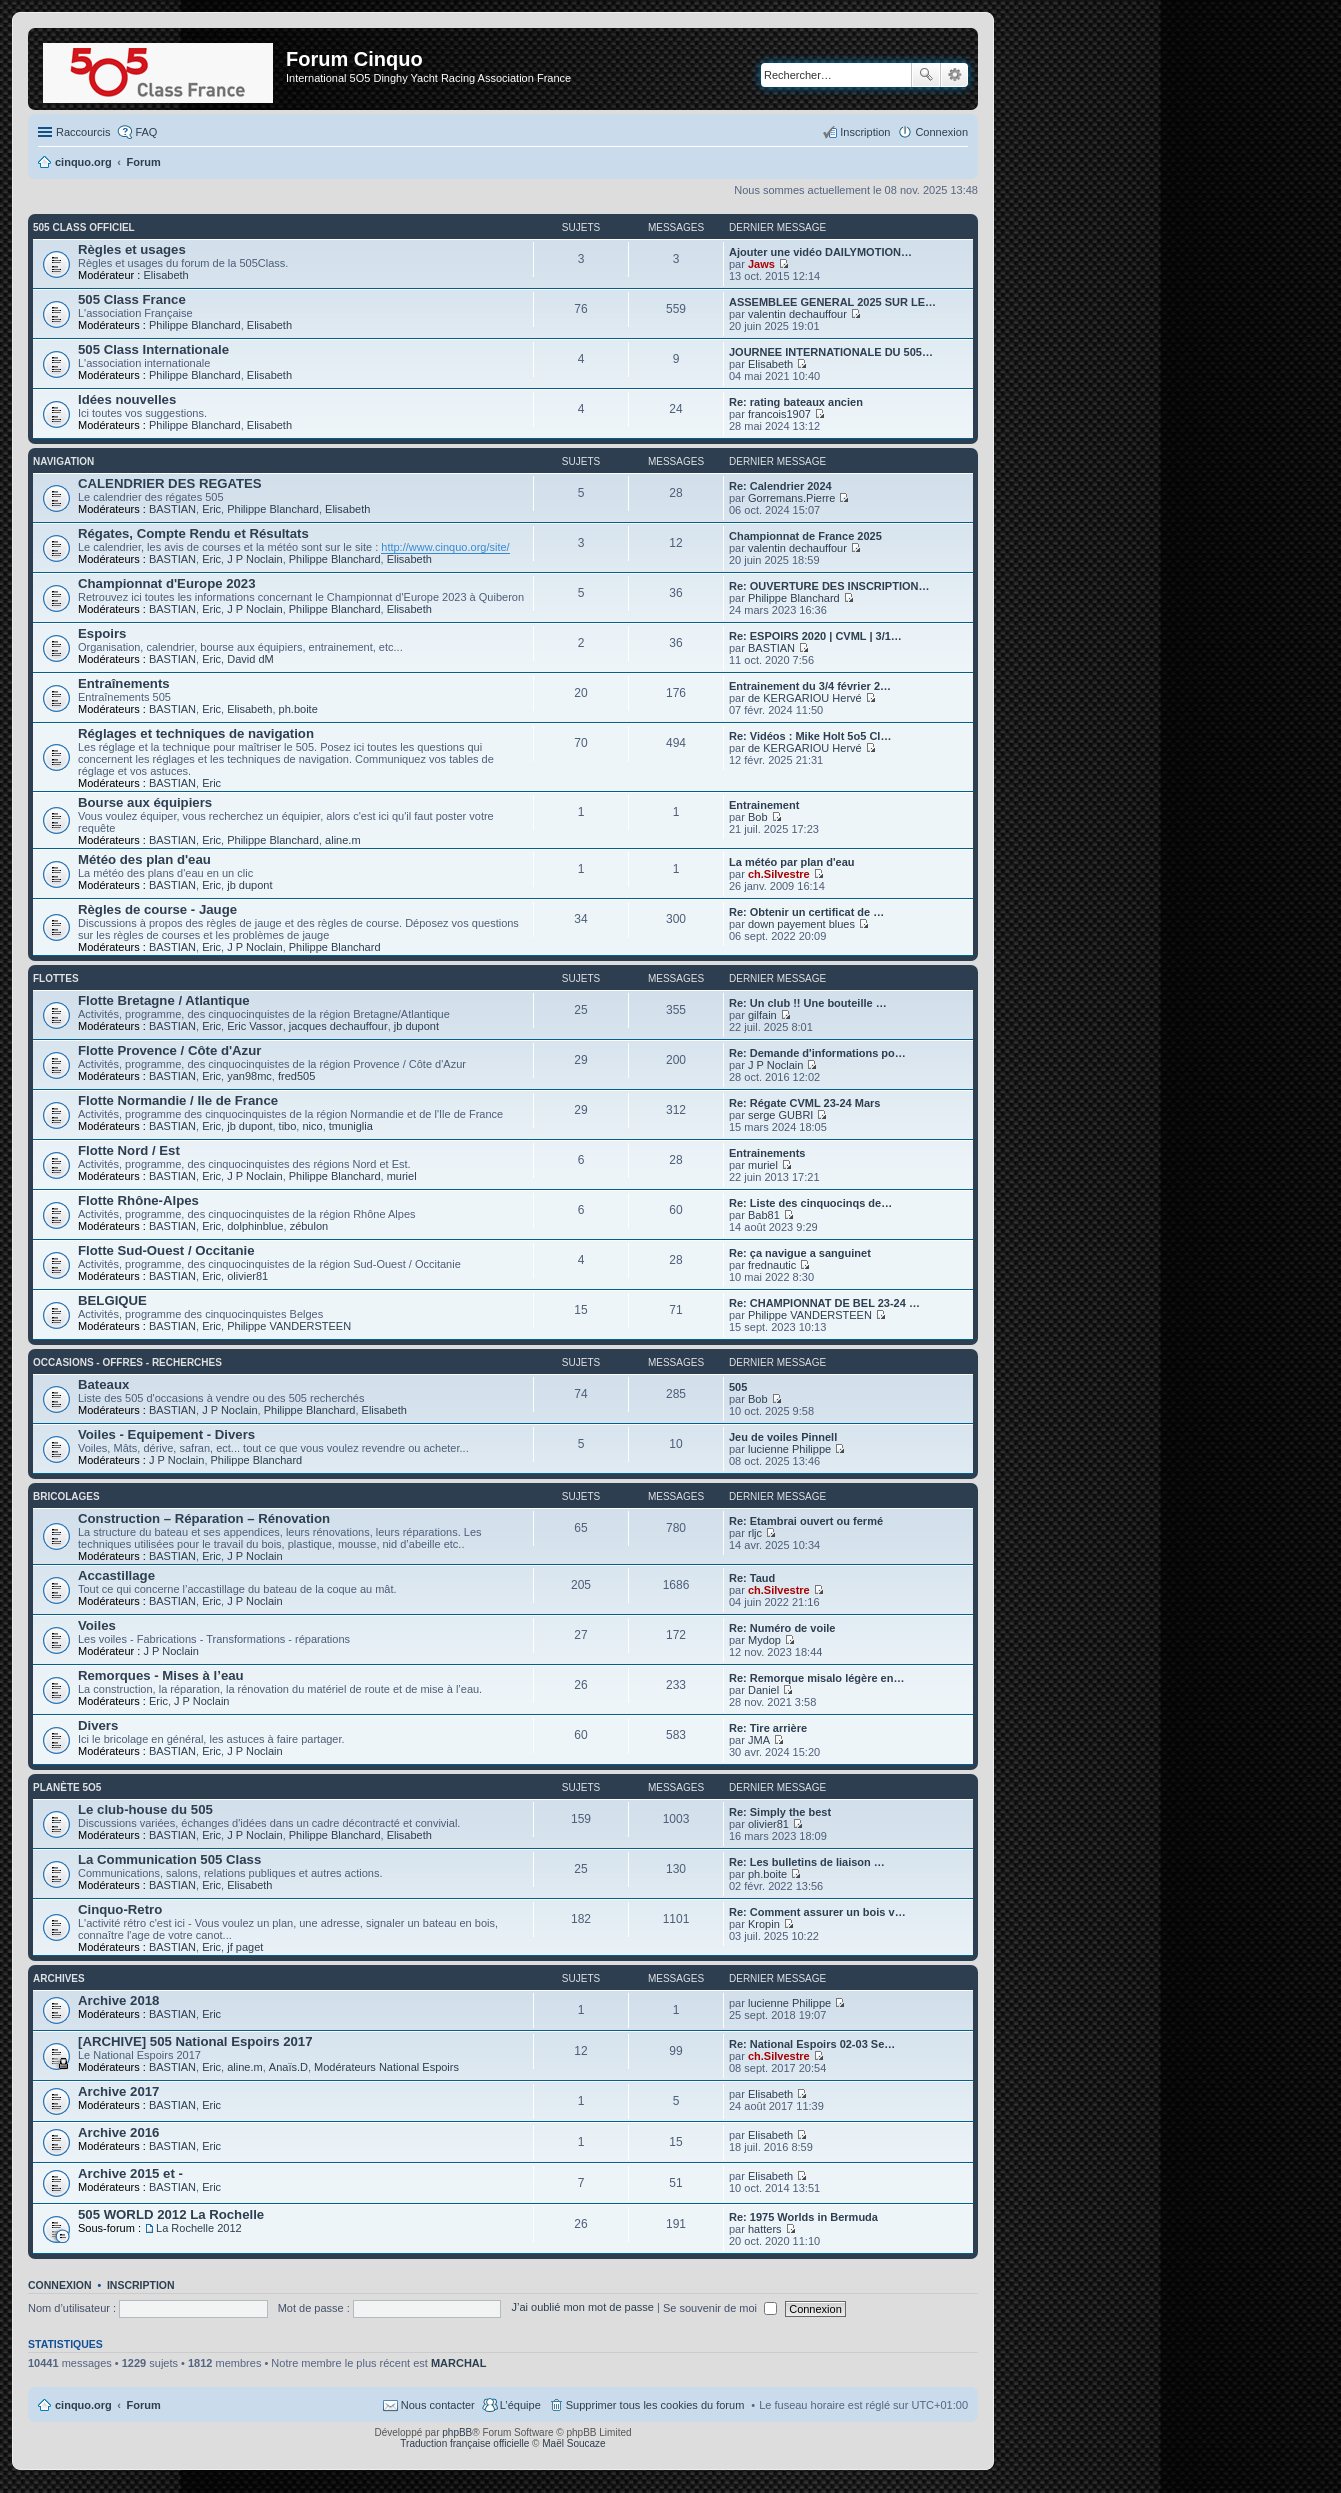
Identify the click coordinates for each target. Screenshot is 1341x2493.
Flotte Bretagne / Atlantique (164, 1000)
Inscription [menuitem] (865, 132)
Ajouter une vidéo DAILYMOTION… (820, 252)
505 (738, 1387)
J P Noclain (254, 559)
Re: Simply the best (780, 1812)
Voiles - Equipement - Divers (166, 1434)
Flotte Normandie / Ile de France (178, 1100)
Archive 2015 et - (130, 2173)
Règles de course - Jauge (157, 909)
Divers (98, 1725)
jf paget (245, 1947)
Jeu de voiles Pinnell (783, 1437)
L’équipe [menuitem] (520, 2405)
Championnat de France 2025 (805, 536)
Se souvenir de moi (720, 2308)
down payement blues (801, 924)
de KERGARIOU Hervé (805, 698)
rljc (755, 1533)
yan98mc (249, 1076)
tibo (288, 1126)
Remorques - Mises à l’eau (161, 1675)
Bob (758, 817)
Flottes (56, 978)
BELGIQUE (112, 1300)
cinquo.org (83, 2405)
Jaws (761, 264)
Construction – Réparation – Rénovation (204, 1518)
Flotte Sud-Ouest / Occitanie (166, 1250)
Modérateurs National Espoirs (386, 2067)
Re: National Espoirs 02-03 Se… (812, 2044)
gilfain (762, 1015)
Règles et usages (132, 249)
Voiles (97, 1625)
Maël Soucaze (573, 2443)
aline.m (342, 840)
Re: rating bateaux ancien (796, 402)
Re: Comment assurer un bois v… (817, 1912)
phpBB (457, 2432)
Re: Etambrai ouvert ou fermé (806, 1521)
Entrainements (767, 1153)
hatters (765, 2229)
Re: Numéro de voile (782, 1628)
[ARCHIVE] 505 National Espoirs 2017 (195, 2041)
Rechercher (926, 75)
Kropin (764, 1924)
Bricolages (66, 1496)
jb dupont (249, 885)
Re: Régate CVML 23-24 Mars (804, 1103)
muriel (402, 1176)
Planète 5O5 (67, 1787)
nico (312, 1126)
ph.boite (298, 709)
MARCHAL (459, 2363)
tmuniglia (351, 1126)
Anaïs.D (288, 2067)
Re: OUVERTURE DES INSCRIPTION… (829, 586)
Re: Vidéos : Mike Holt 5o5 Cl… (810, 736)
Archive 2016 (118, 2132)
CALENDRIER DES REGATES (170, 483)
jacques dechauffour (338, 1026)
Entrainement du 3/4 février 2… (810, 686)
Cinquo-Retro (120, 1909)
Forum (144, 2405)
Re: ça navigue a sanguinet (800, 1253)
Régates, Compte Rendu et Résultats (193, 533)
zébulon (309, 1226)
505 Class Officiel (84, 227)
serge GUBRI (780, 1115)
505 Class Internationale (153, 349)
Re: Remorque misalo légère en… (816, 1678)
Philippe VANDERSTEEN (289, 1326)
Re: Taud (752, 1578)
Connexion (60, 2285)
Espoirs (102, 633)
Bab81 (764, 1215)
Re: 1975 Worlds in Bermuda (803, 2217)
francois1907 (779, 414)
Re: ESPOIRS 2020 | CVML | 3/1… (815, 636)
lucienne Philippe (789, 1449)
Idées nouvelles (127, 399)
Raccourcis (83, 132)
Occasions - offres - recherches (127, 1362)
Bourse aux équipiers (145, 802)
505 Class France (132, 299)
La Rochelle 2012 (199, 2228)
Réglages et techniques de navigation (196, 733)
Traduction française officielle (464, 2443)
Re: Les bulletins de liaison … (807, 1862)
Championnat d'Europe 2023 (167, 583)
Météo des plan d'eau (144, 859)
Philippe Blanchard (195, 325)
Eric (211, 509)
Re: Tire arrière (768, 1728)
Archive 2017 (118, 2091)
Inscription (141, 2285)
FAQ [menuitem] (146, 132)
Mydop (764, 1640)
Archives (59, 1978)
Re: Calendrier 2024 (780, 486)
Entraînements (124, 683)
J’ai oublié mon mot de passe (582, 2308)
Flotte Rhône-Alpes (138, 1200)
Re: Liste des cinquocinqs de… (810, 1203)
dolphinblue (255, 1226)
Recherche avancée (954, 75)
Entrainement (764, 805)
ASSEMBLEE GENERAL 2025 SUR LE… (832, 302)
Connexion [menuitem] (941, 132)
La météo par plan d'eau (791, 862)
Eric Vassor (254, 1026)
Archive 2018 (118, 2000)
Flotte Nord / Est (129, 1150)
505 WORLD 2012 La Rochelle (171, 2214)
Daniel (763, 1690)
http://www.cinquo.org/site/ (445, 547)
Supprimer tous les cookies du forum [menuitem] (655, 2405)
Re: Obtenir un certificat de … (806, 912)
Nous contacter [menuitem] (438, 2405)
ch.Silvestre (779, 874)
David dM (250, 659)
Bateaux (103, 1384)
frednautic (772, 1265)
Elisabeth (165, 275)
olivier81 (247, 1276)
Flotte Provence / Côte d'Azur (169, 1050)
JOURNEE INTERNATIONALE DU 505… (831, 352)
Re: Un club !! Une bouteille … (808, 1003)
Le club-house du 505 (145, 1809)
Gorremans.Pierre (791, 498)
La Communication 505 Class (169, 1859)
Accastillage (116, 1575)
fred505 (296, 1076)
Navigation (63, 461)
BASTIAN (172, 509)
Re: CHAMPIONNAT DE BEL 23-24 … (824, 1303)
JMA (759, 1740)
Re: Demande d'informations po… (817, 1053)
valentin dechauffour (797, 314)
